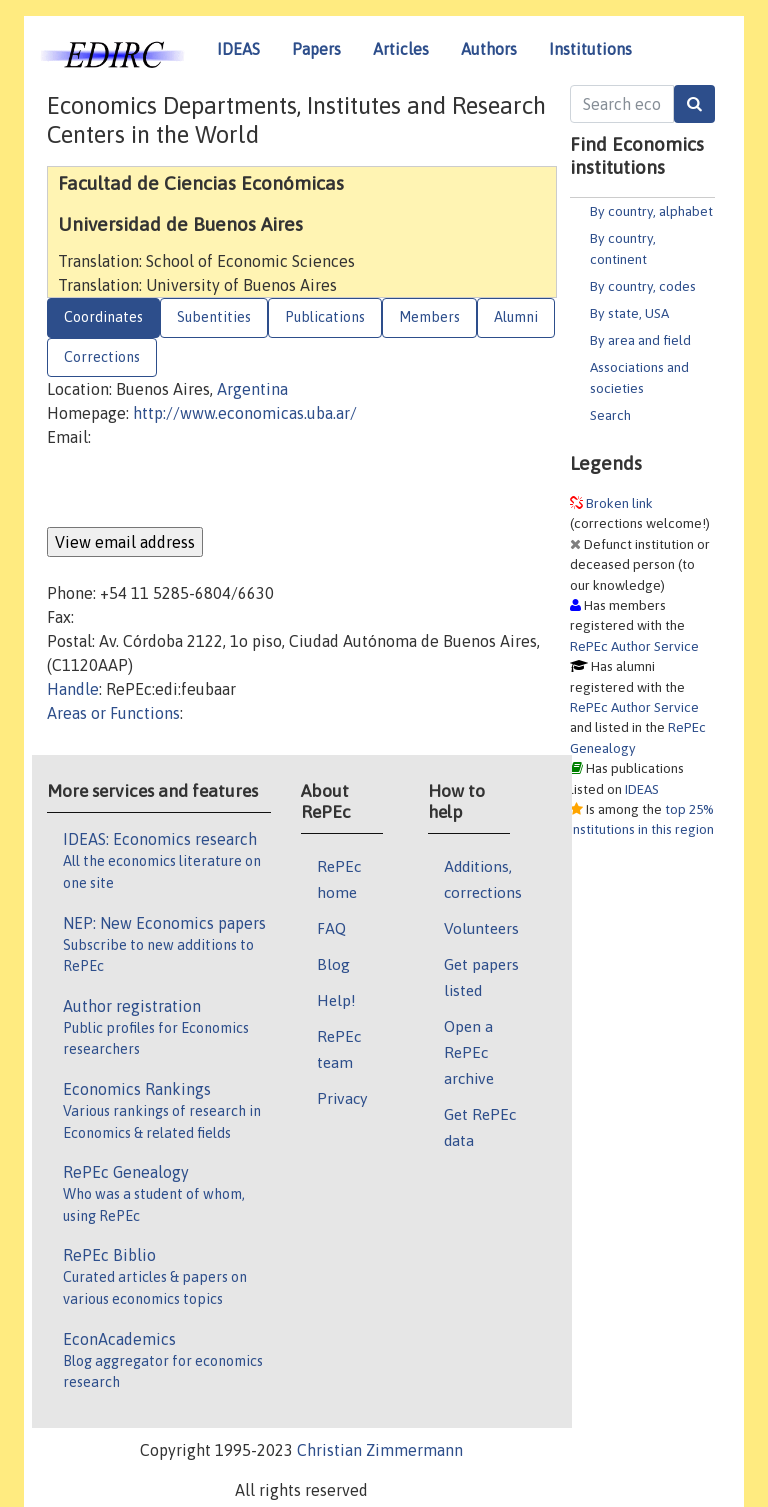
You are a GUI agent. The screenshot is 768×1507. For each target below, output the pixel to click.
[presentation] (199, 488)
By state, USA (629, 313)
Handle (73, 689)
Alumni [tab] (516, 317)
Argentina (252, 389)
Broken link (619, 503)
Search (610, 415)
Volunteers (481, 928)
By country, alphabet (651, 211)
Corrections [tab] (102, 357)
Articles (401, 49)
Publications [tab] (325, 317)
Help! (336, 1000)
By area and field (640, 340)
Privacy (342, 1098)
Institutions (590, 49)
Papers (316, 49)
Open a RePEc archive (469, 1052)
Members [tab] (429, 317)
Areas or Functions (113, 713)
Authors (489, 49)
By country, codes (643, 286)
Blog (333, 964)
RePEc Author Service (634, 646)
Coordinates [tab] (103, 317)
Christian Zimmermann (380, 1450)
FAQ (331, 928)
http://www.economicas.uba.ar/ (245, 413)
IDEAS (238, 49)
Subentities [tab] (214, 317)
